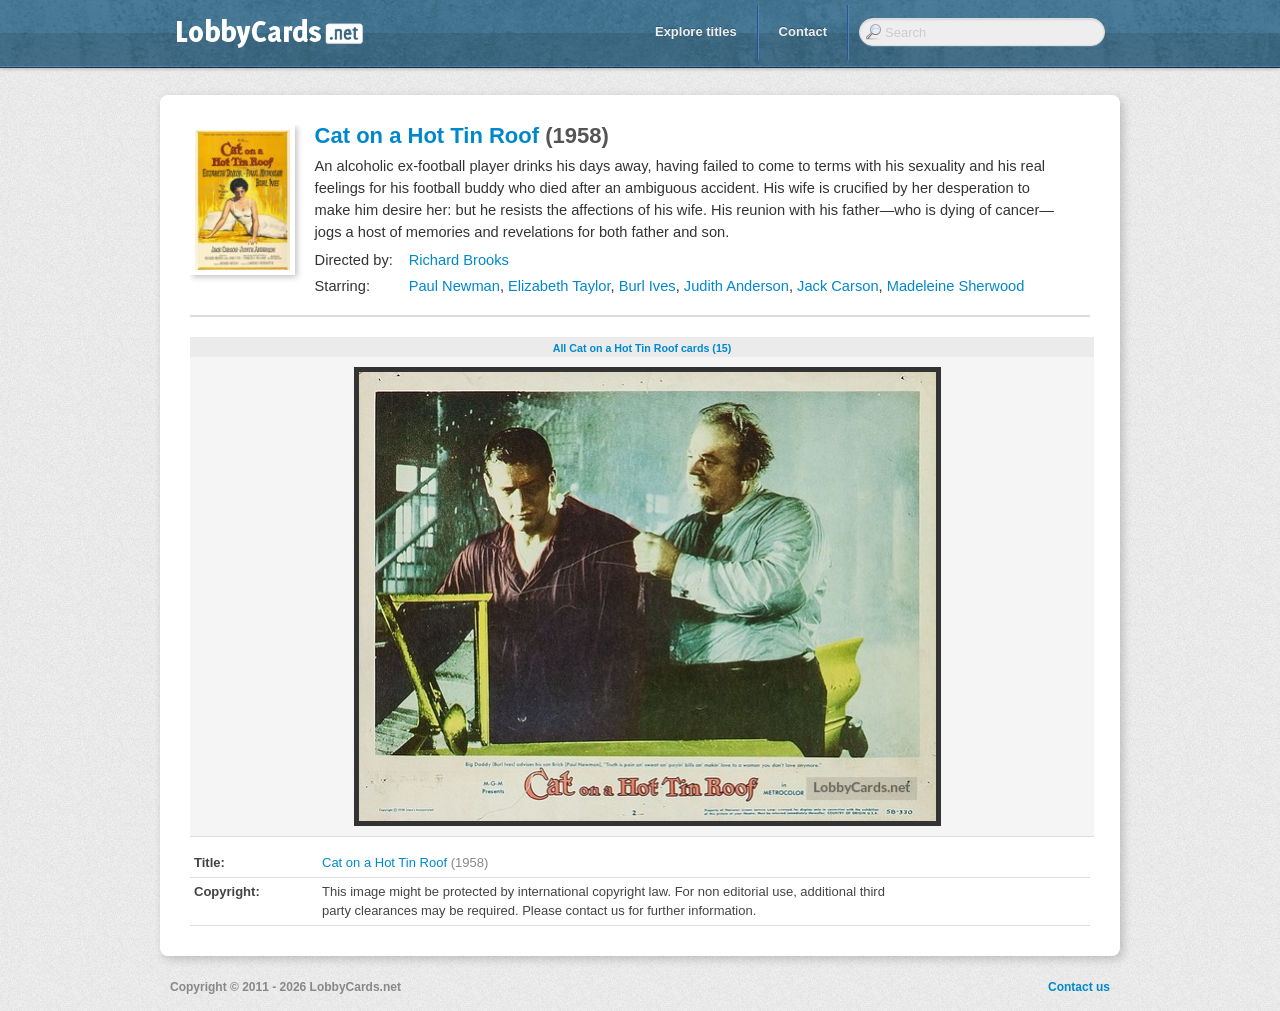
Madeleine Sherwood (956, 286)
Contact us (1079, 987)
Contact (803, 31)
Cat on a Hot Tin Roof (427, 135)
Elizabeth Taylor (559, 286)
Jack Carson (837, 286)
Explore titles (696, 31)
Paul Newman (454, 286)
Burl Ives (647, 286)
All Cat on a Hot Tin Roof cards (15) (642, 348)
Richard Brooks (459, 260)
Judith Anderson (736, 286)
